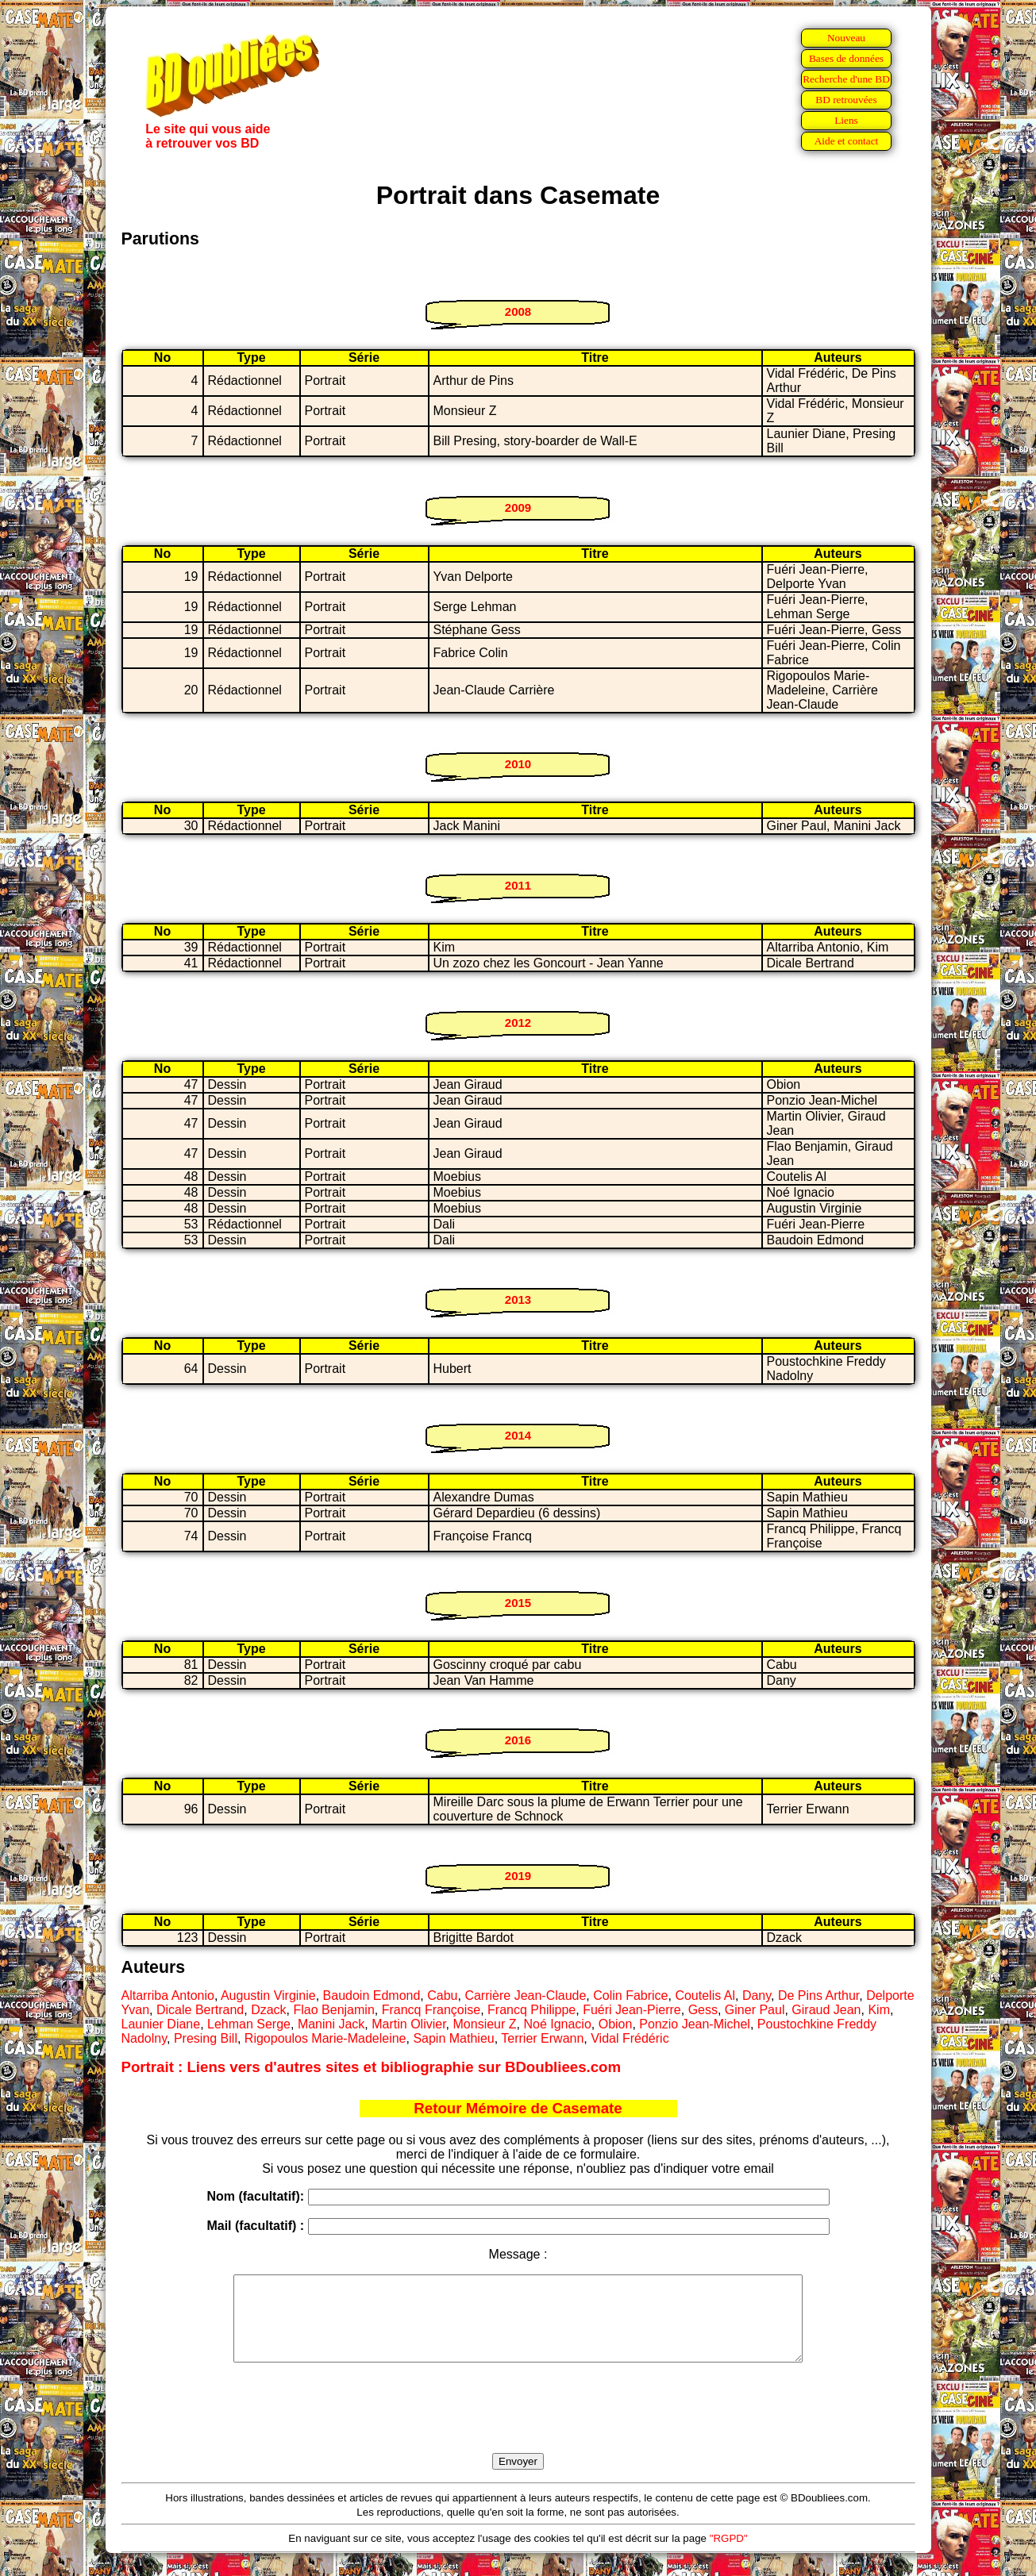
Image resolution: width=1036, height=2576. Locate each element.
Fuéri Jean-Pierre (632, 2010)
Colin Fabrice (630, 1995)
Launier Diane (161, 2024)
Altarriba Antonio (167, 1995)
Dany (756, 1995)
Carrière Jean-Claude (525, 1995)
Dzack (268, 2010)
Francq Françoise (431, 2010)
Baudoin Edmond (372, 1995)
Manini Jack (331, 2024)
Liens (846, 120)
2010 (518, 764)
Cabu (442, 1995)
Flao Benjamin (334, 2010)
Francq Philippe (531, 2010)
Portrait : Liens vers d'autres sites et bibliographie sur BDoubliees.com (371, 2067)
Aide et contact (847, 141)
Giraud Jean (826, 2010)
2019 (518, 1875)
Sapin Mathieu (453, 2038)
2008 (518, 311)
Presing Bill (205, 2038)
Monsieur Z (485, 2024)
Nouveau (846, 38)
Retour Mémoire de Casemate (518, 2108)
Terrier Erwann (542, 2038)
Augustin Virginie (268, 1995)
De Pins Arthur (818, 1995)
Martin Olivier (408, 2024)
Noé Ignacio (557, 2024)
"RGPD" (729, 2555)
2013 (518, 1299)
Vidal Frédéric (629, 2038)
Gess (703, 2010)
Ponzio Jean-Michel (694, 2024)
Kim (879, 2010)
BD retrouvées (845, 100)
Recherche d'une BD (846, 79)
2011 (518, 885)
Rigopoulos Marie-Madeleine (325, 2038)
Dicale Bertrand (200, 2010)
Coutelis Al (705, 1995)
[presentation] (518, 2426)
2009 (518, 507)
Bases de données (846, 58)
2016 (518, 1740)
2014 (518, 1435)
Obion (616, 2024)
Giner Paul (755, 2010)
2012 (518, 1022)
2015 (518, 1602)
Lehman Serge (249, 2024)
